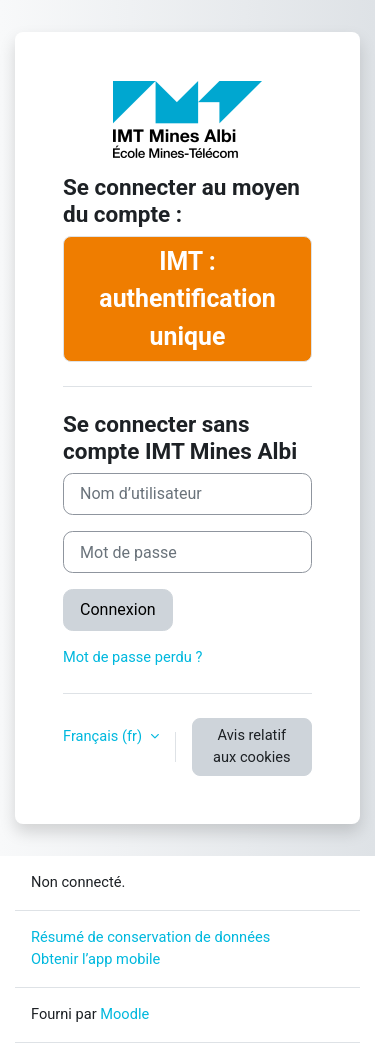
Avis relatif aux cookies (251, 746)
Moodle (124, 1014)
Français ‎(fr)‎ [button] (104, 736)
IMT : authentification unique (187, 299)
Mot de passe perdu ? (132, 657)
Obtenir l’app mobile (95, 959)
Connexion (118, 609)
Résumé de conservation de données (150, 937)
